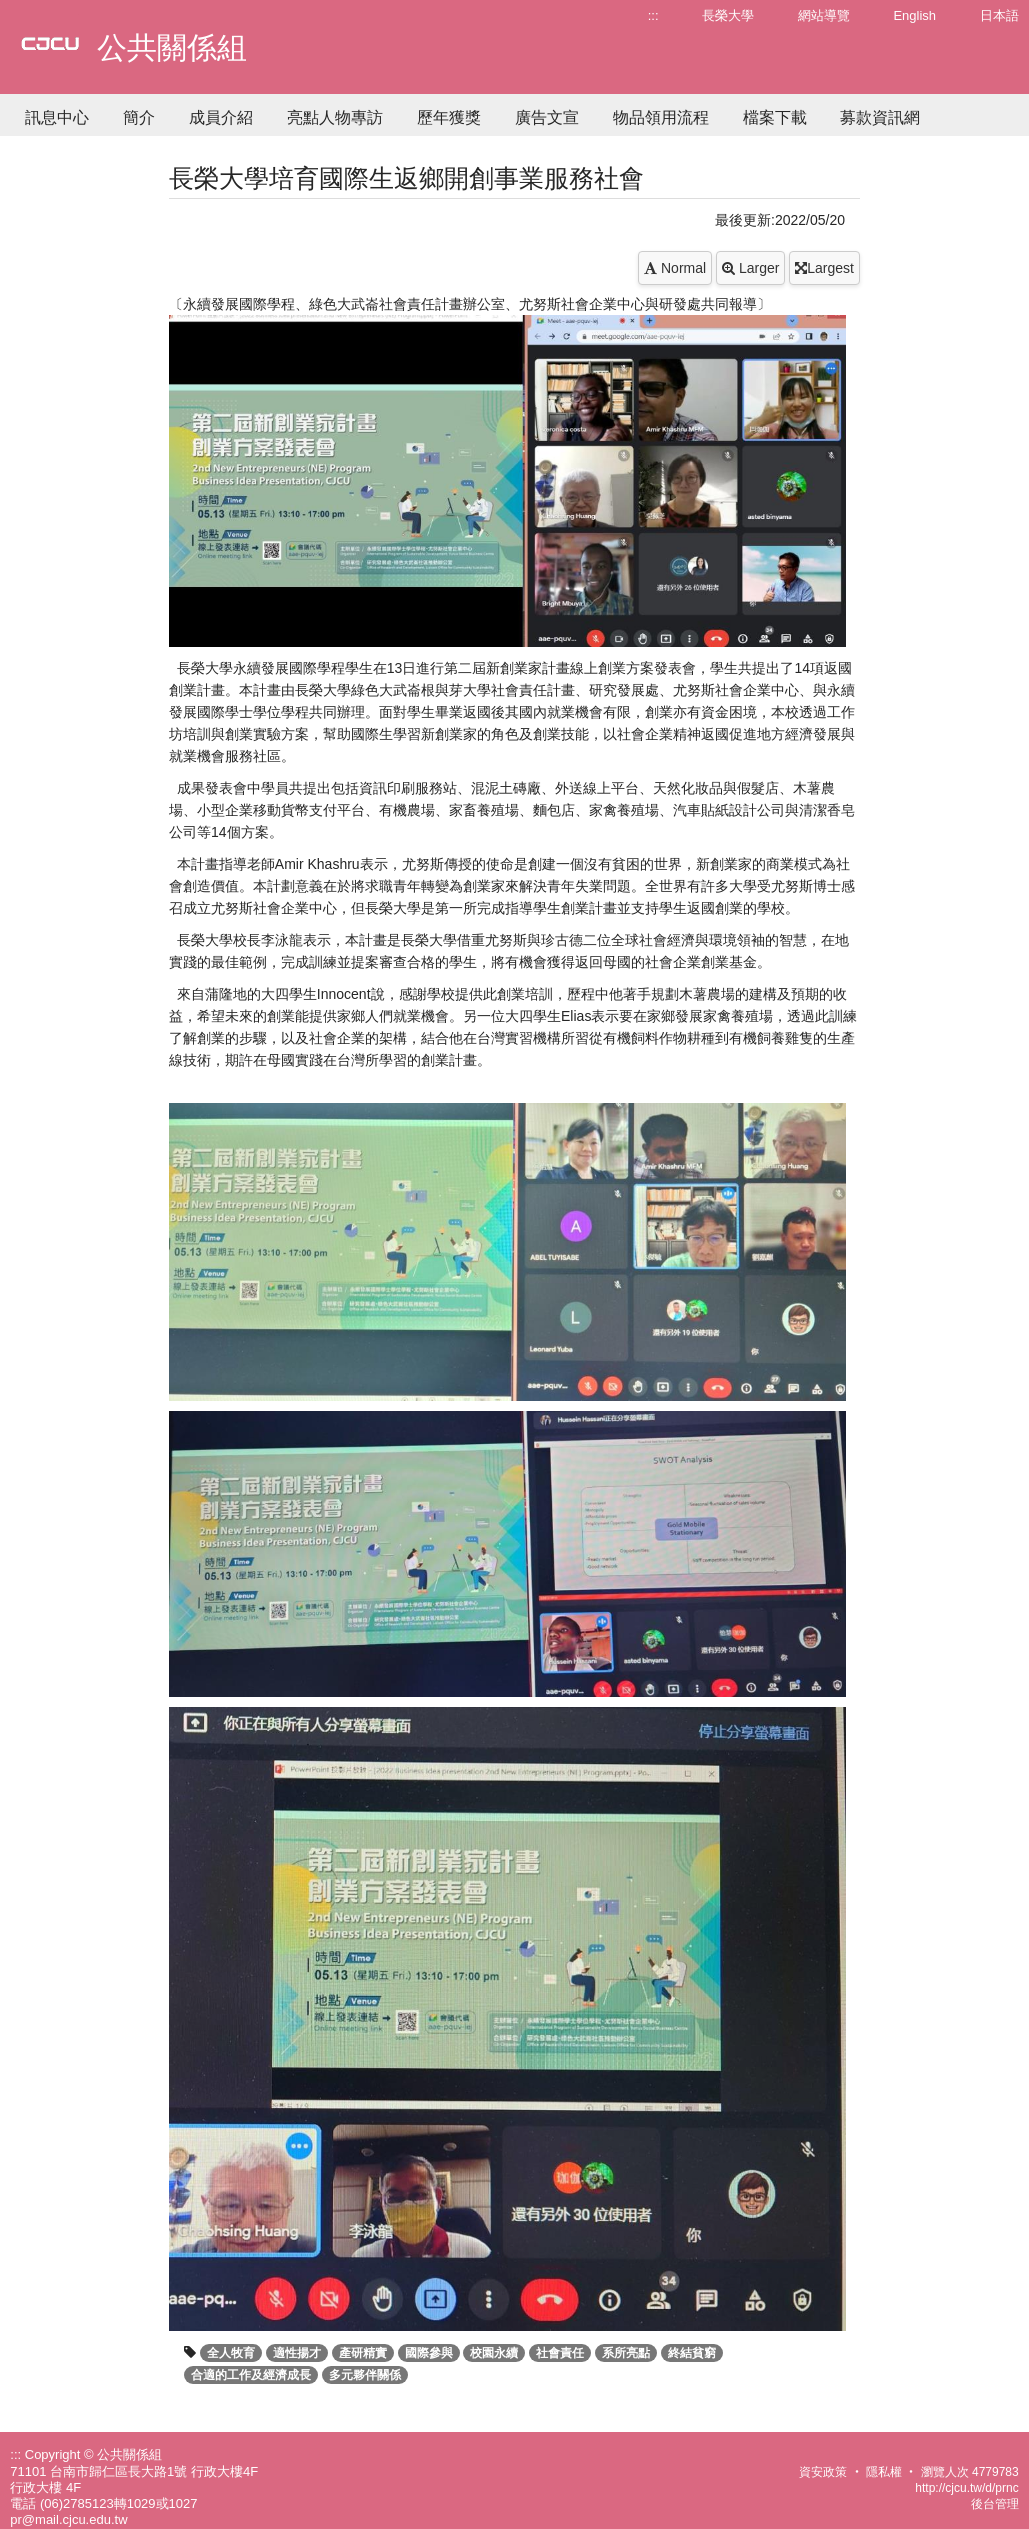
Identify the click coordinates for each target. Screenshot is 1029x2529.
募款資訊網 (880, 117)
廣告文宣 (547, 117)
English (914, 15)
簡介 (139, 117)
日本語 (999, 15)
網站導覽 (824, 15)
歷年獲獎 (449, 117)
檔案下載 (775, 117)
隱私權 (884, 2472)
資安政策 (823, 2472)
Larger (750, 268)
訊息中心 (57, 117)
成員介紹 (221, 117)
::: (653, 15)
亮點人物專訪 (335, 117)
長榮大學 (728, 15)
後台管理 (995, 2504)
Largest (824, 268)
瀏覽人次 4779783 (970, 2472)
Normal (675, 268)
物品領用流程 (661, 117)
